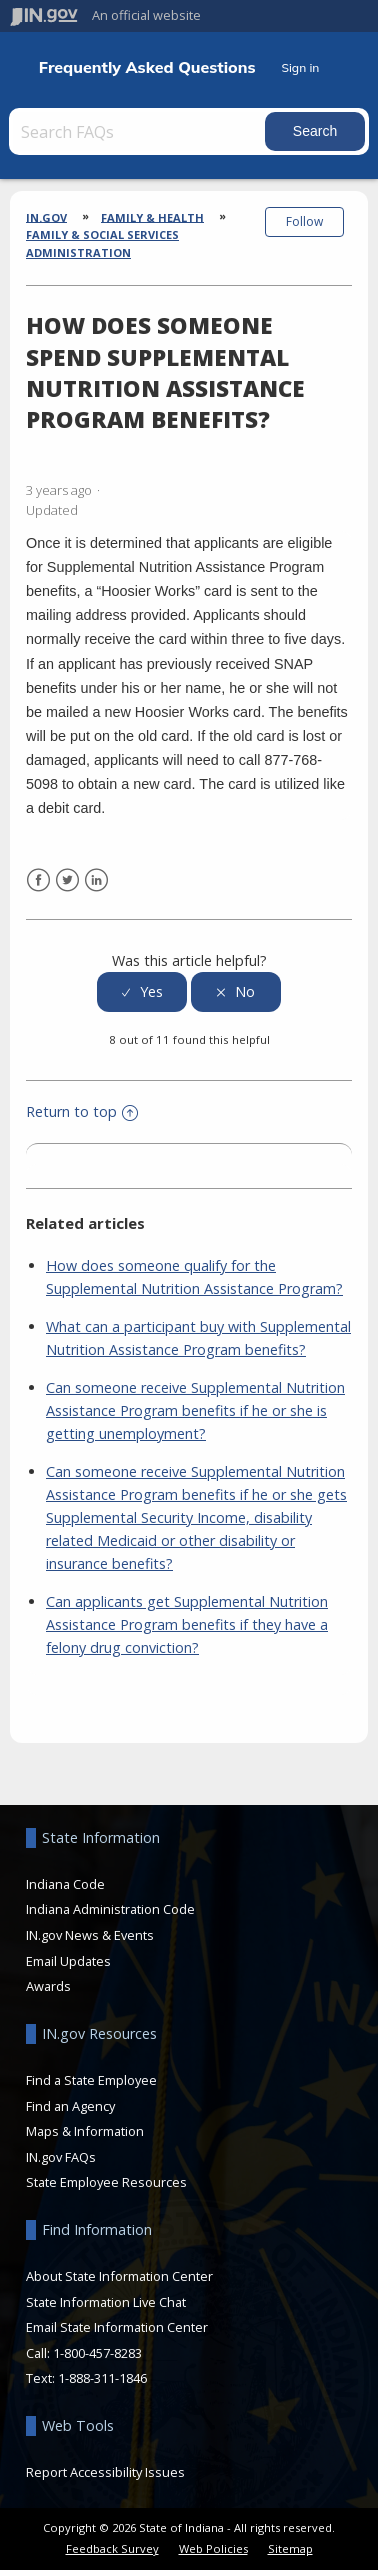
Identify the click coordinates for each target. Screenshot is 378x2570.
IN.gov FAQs (61, 2157)
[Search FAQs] (139, 131)
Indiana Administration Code (110, 1909)
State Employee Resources (106, 2182)
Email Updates (68, 1961)
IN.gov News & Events (90, 1935)
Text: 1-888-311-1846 (86, 2378)
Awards (48, 1986)
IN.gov (46, 216)
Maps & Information (85, 2131)
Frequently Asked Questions (147, 67)
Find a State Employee (91, 2080)
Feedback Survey (112, 2548)
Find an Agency (70, 2106)
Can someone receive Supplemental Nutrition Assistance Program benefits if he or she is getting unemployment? (195, 1410)
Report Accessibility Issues (105, 2472)
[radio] (142, 992)
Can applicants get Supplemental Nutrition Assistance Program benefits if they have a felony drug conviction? (187, 1624)
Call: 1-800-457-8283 (84, 2353)
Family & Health (152, 216)
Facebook (38, 880)
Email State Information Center (117, 2327)
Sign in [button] (300, 67)
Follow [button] (304, 221)
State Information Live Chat (106, 2302)
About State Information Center (119, 2276)
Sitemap (290, 2548)
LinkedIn (96, 880)
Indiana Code (65, 1884)
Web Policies (213, 2548)
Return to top (82, 1111)
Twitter (67, 880)
